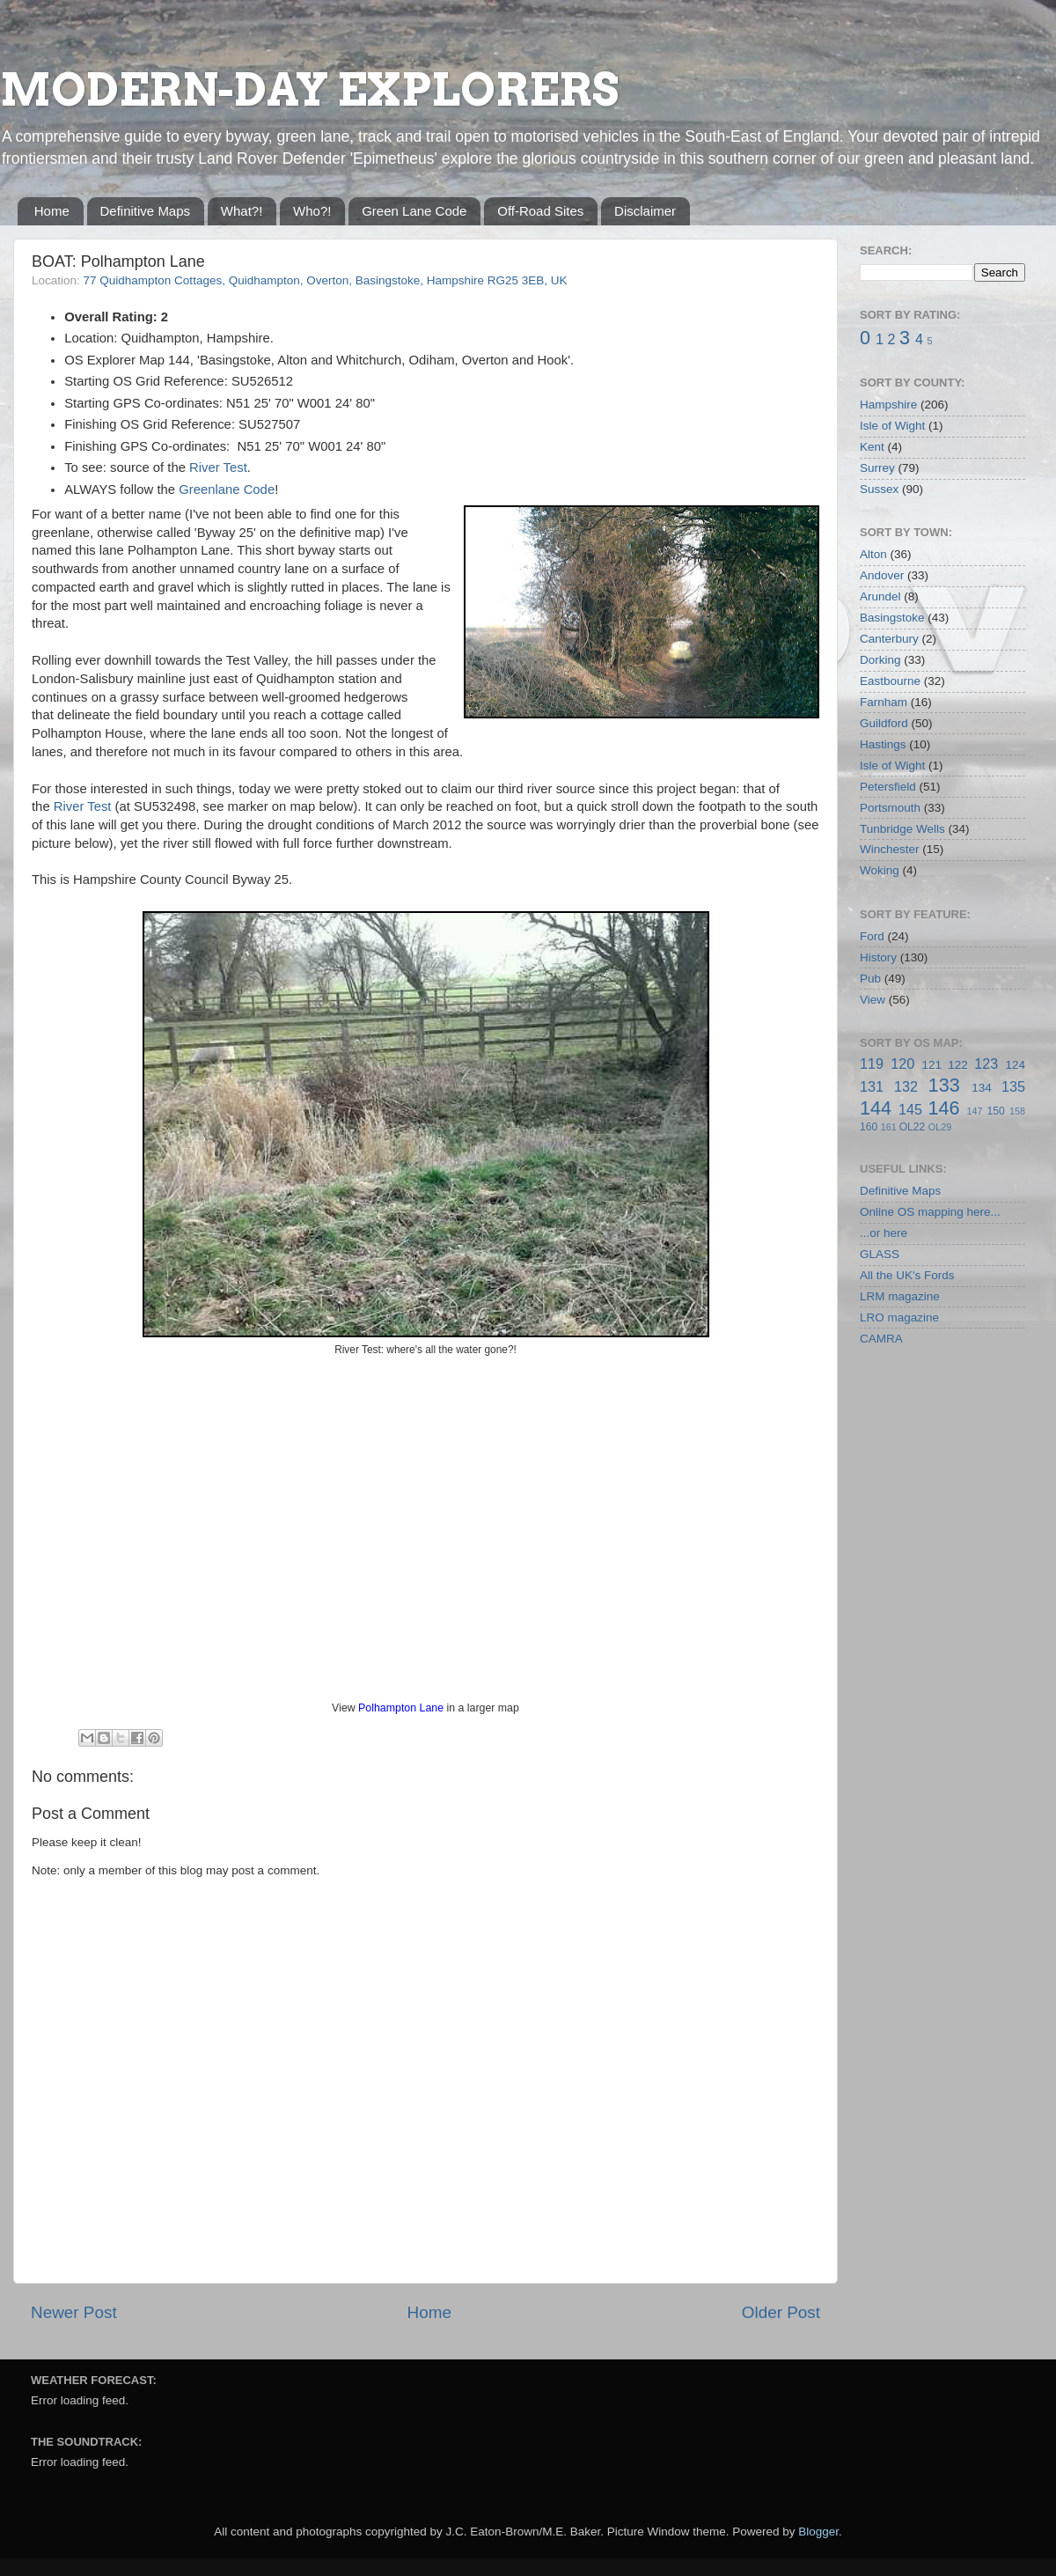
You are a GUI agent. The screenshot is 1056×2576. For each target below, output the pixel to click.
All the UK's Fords (907, 1275)
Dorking (880, 659)
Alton (873, 554)
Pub (870, 978)
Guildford (884, 723)
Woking (879, 870)
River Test (218, 467)
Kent (872, 446)
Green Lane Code (414, 210)
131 (872, 1086)
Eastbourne (890, 681)
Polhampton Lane (401, 1708)
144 (875, 1108)
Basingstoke (892, 617)
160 (868, 1127)
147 (974, 1111)
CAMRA (881, 1338)
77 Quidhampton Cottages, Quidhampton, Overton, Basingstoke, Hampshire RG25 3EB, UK (326, 280)
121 (931, 1064)
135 (1013, 1086)
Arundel (880, 596)
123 (986, 1063)
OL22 (912, 1127)
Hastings (883, 744)
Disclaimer (645, 210)
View (872, 999)
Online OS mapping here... (930, 1211)
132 (906, 1086)
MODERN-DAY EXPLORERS (309, 89)
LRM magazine (900, 1296)
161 (889, 1127)
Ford (872, 936)
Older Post (781, 2312)
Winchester (890, 849)
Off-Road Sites (540, 210)
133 (944, 1085)
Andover (882, 575)
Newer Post (74, 2312)
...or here (883, 1233)
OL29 (939, 1127)
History (878, 957)
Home (52, 210)
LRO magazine (899, 1317)
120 (902, 1063)
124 (1015, 1064)
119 (872, 1063)
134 (982, 1087)
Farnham (883, 702)
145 (910, 1109)
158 (1017, 1111)
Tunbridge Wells (902, 828)
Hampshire (888, 404)
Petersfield (888, 786)
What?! (242, 210)
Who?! (312, 210)
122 (958, 1064)
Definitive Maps (145, 210)
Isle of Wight (892, 425)
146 (943, 1108)
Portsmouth (890, 807)
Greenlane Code (227, 489)
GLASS (879, 1254)
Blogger (818, 2531)
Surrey (877, 468)
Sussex (879, 489)
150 (995, 1111)
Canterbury (889, 638)
